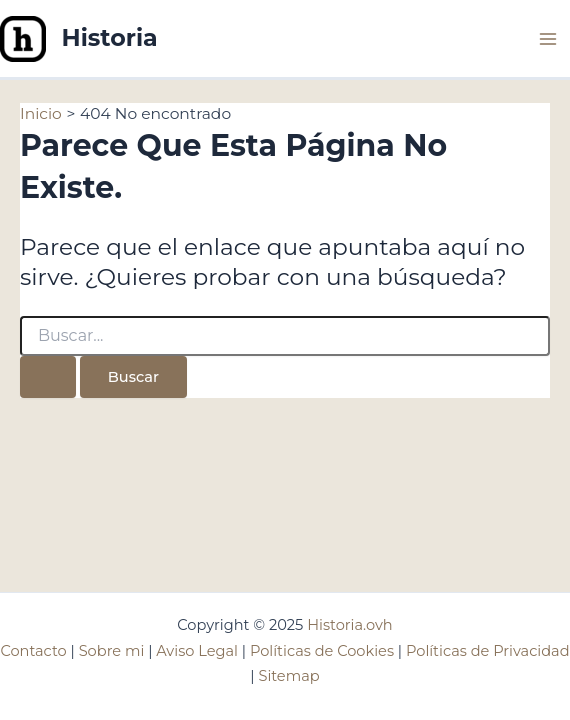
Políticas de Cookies (322, 651)
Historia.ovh (349, 625)
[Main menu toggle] (548, 38)
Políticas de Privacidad (488, 651)
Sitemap (288, 676)
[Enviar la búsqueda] (48, 377)
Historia (110, 37)
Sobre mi (112, 651)
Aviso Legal (197, 651)
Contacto (33, 651)
